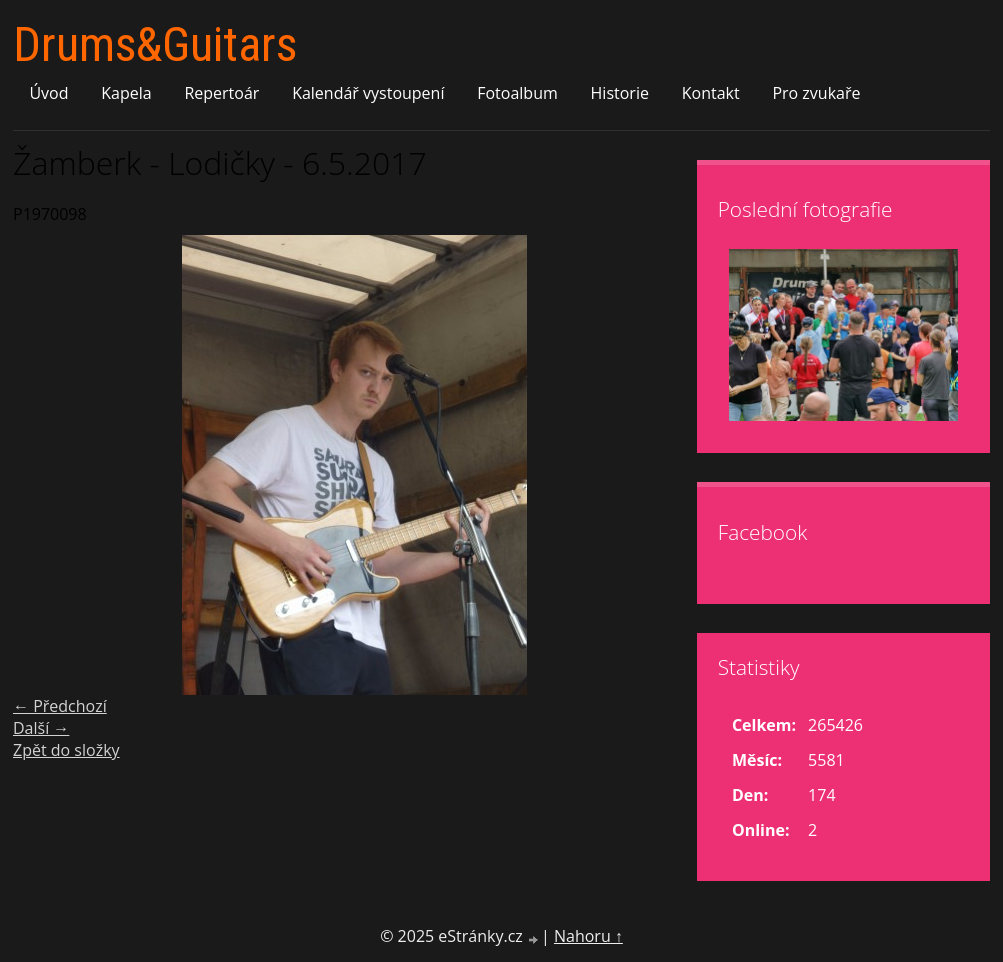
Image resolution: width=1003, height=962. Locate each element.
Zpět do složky (66, 750)
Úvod (48, 93)
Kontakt (711, 93)
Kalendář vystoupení (368, 93)
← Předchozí (60, 706)
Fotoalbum (517, 93)
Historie (620, 93)
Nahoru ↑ (588, 936)
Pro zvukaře (816, 93)
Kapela (126, 93)
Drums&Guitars (155, 44)
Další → (41, 728)
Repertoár (221, 93)
